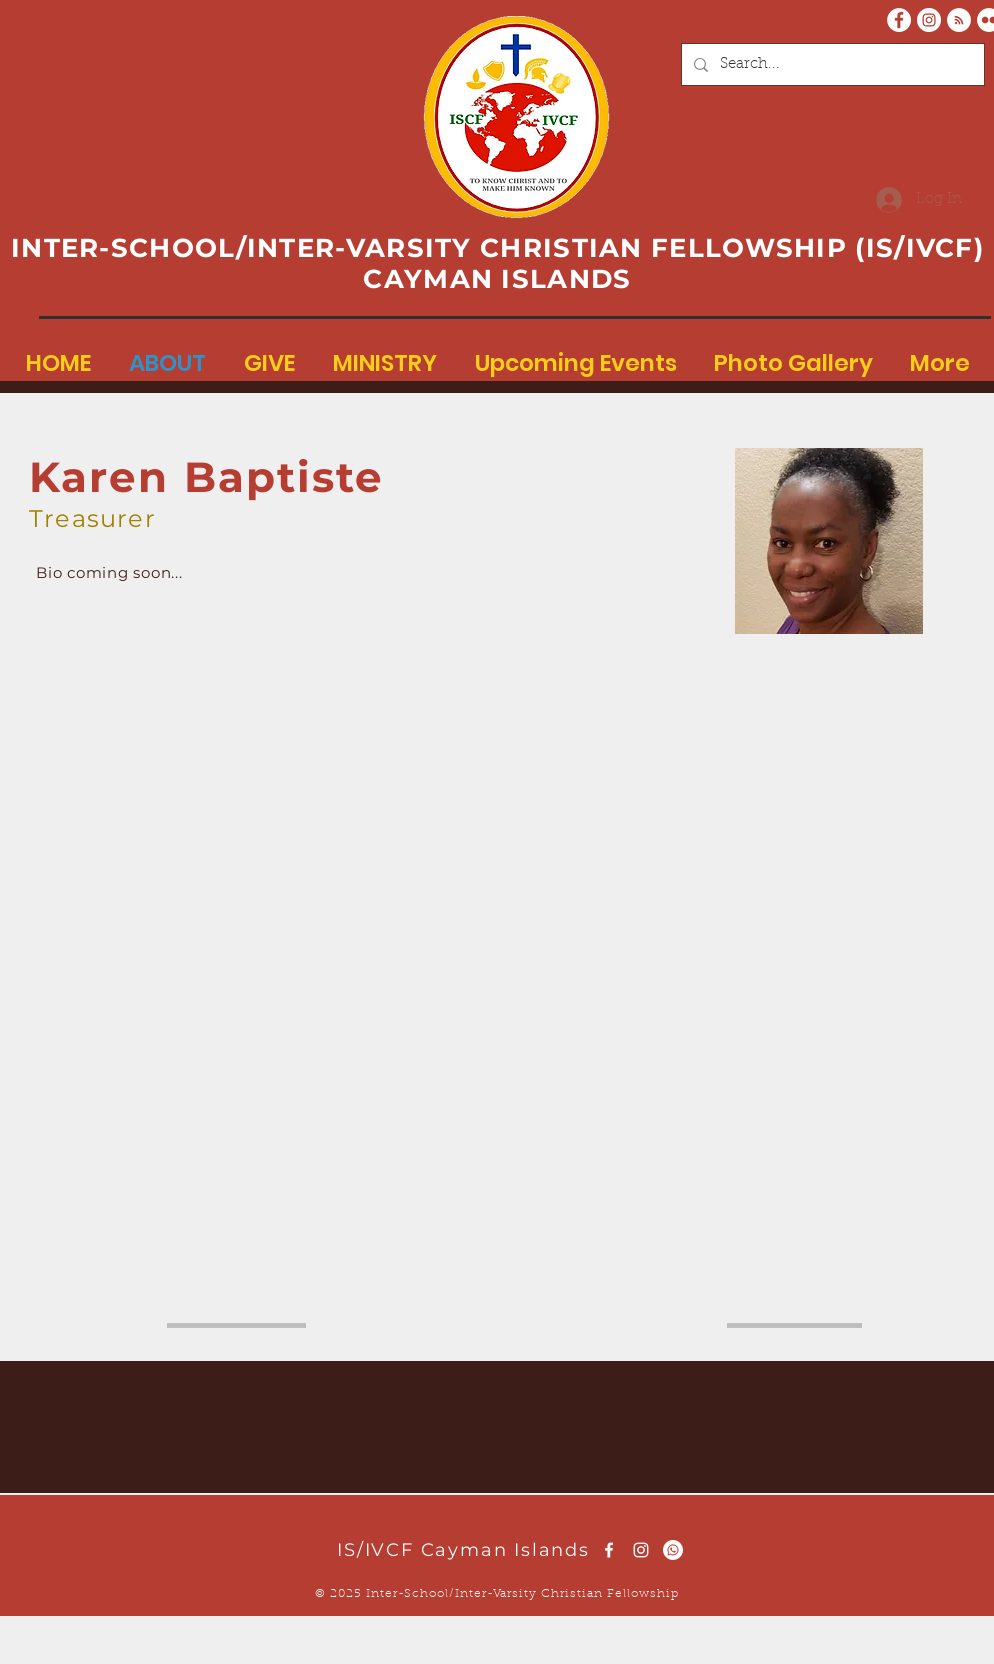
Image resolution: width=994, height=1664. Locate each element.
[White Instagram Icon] (641, 1550)
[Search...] (831, 64)
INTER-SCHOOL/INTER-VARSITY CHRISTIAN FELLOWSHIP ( (438, 248)
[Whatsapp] (673, 1550)
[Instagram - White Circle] (929, 20)
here (432, 1304)
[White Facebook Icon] (609, 1550)
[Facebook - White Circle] (899, 20)
